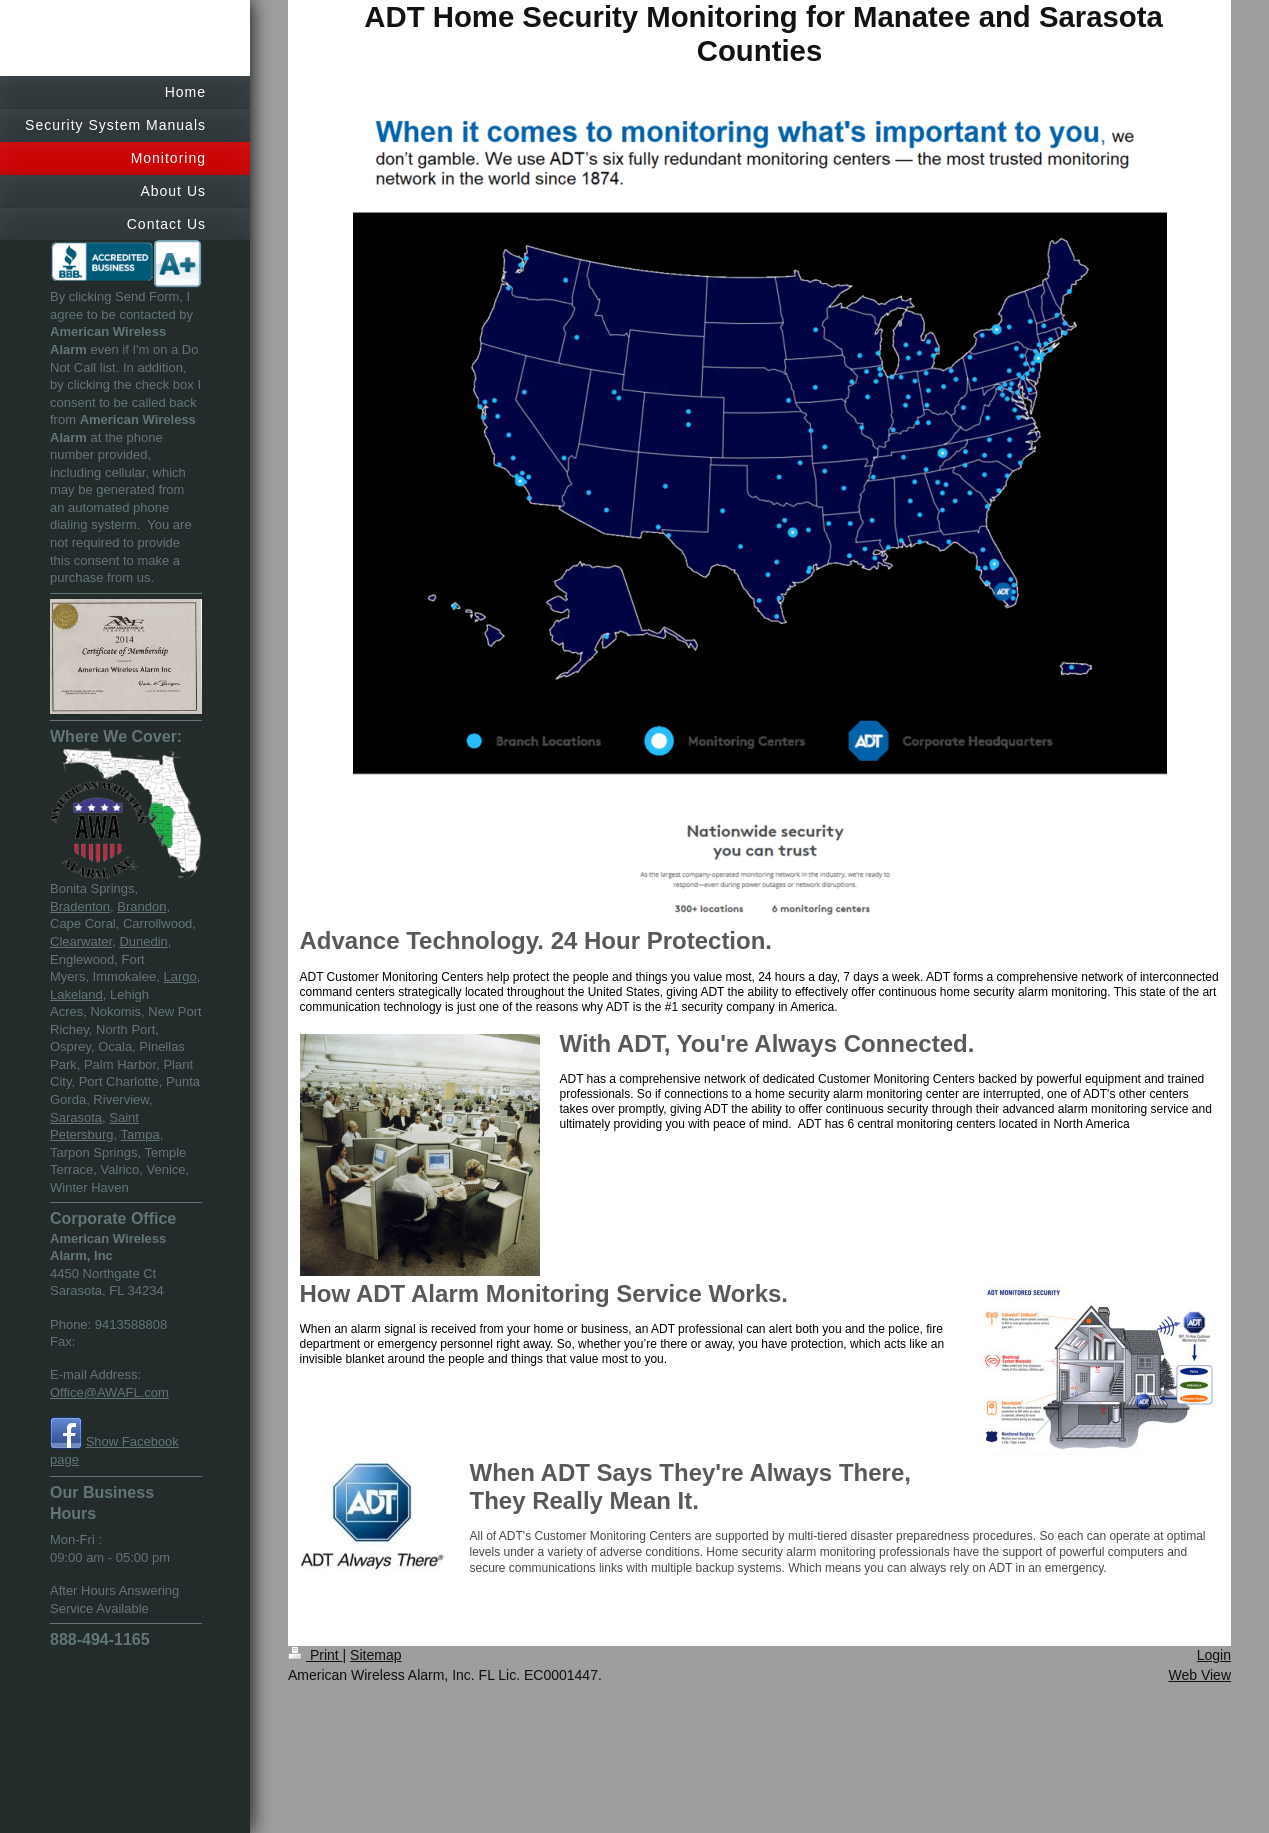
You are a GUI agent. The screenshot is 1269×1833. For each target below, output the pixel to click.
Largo (179, 976)
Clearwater (81, 941)
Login (1214, 1655)
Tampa (140, 1134)
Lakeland (76, 994)
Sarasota (76, 1117)
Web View (1199, 1675)
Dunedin (143, 941)
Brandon (141, 906)
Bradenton (80, 906)
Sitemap (375, 1655)
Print (315, 1655)
